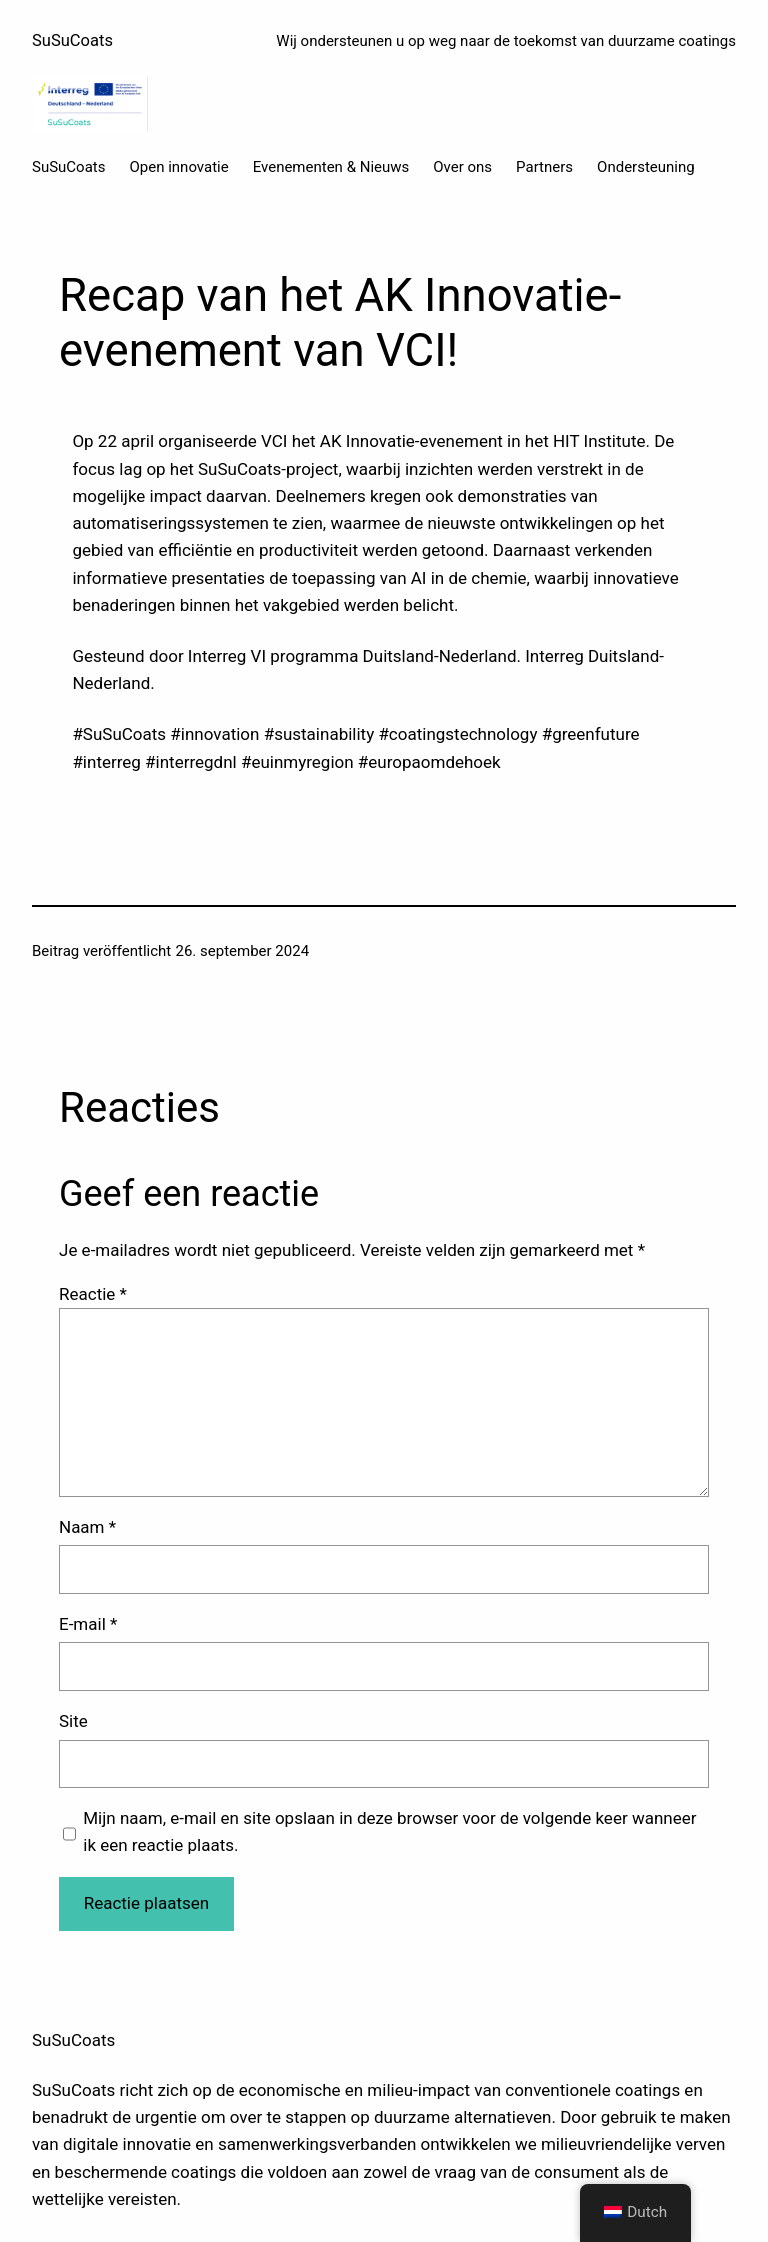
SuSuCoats (72, 40)
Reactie (93, 1294)
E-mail (88, 1624)
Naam (87, 1527)
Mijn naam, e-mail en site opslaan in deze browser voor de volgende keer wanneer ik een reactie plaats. (389, 1831)
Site (73, 1721)
